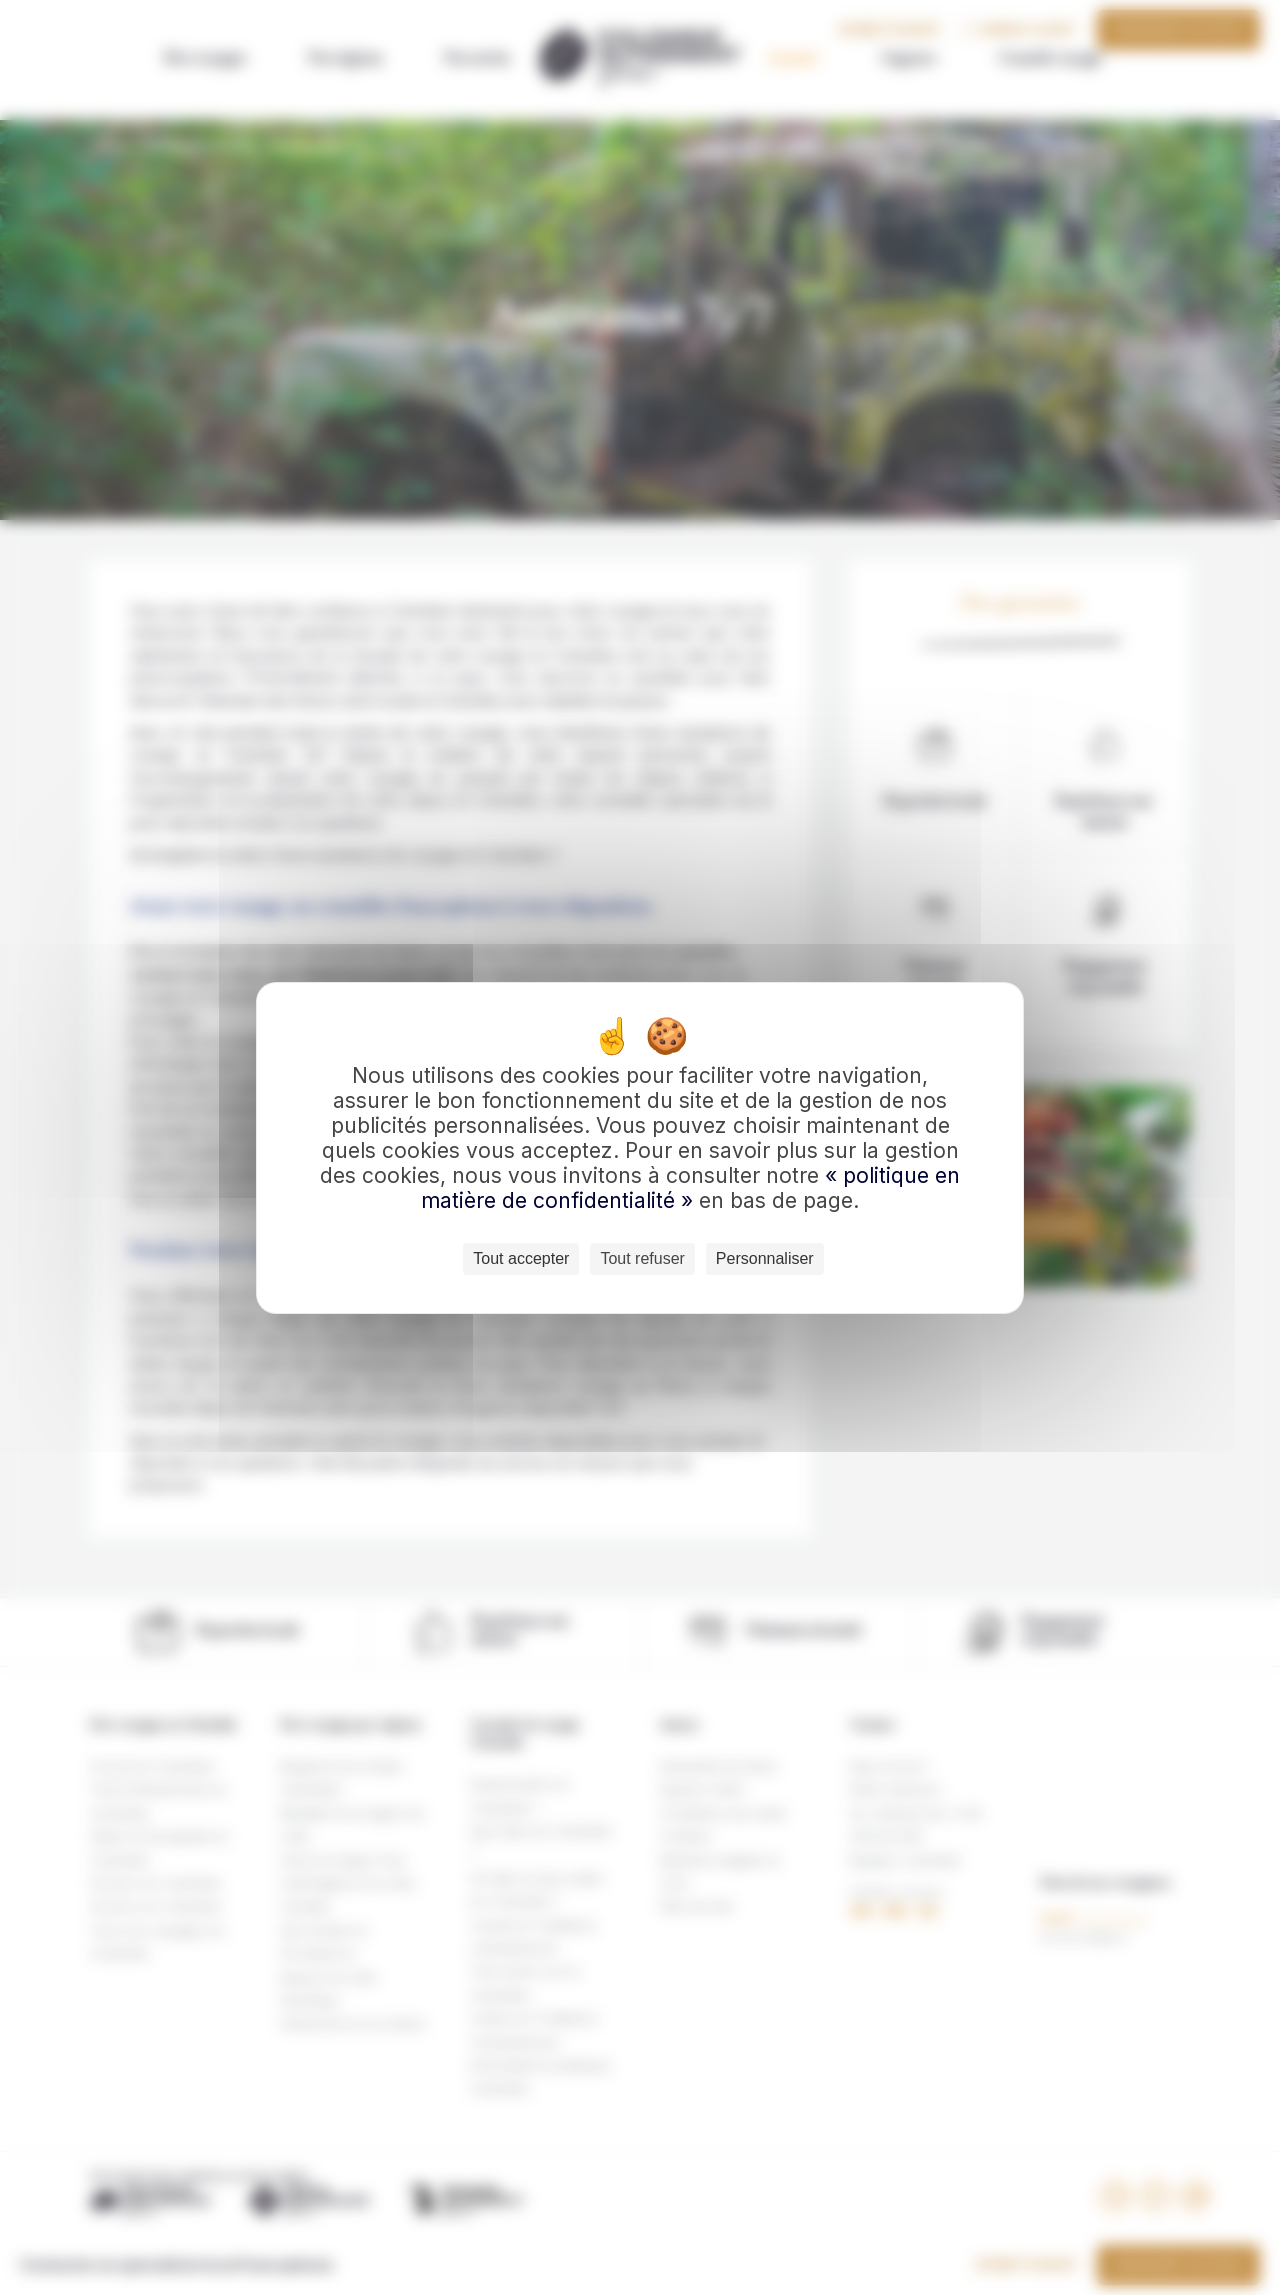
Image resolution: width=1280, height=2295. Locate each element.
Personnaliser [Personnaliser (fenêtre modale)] (765, 1258)
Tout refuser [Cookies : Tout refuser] (642, 1258)
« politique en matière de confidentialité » (690, 1188)
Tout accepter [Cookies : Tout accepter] (521, 1258)
